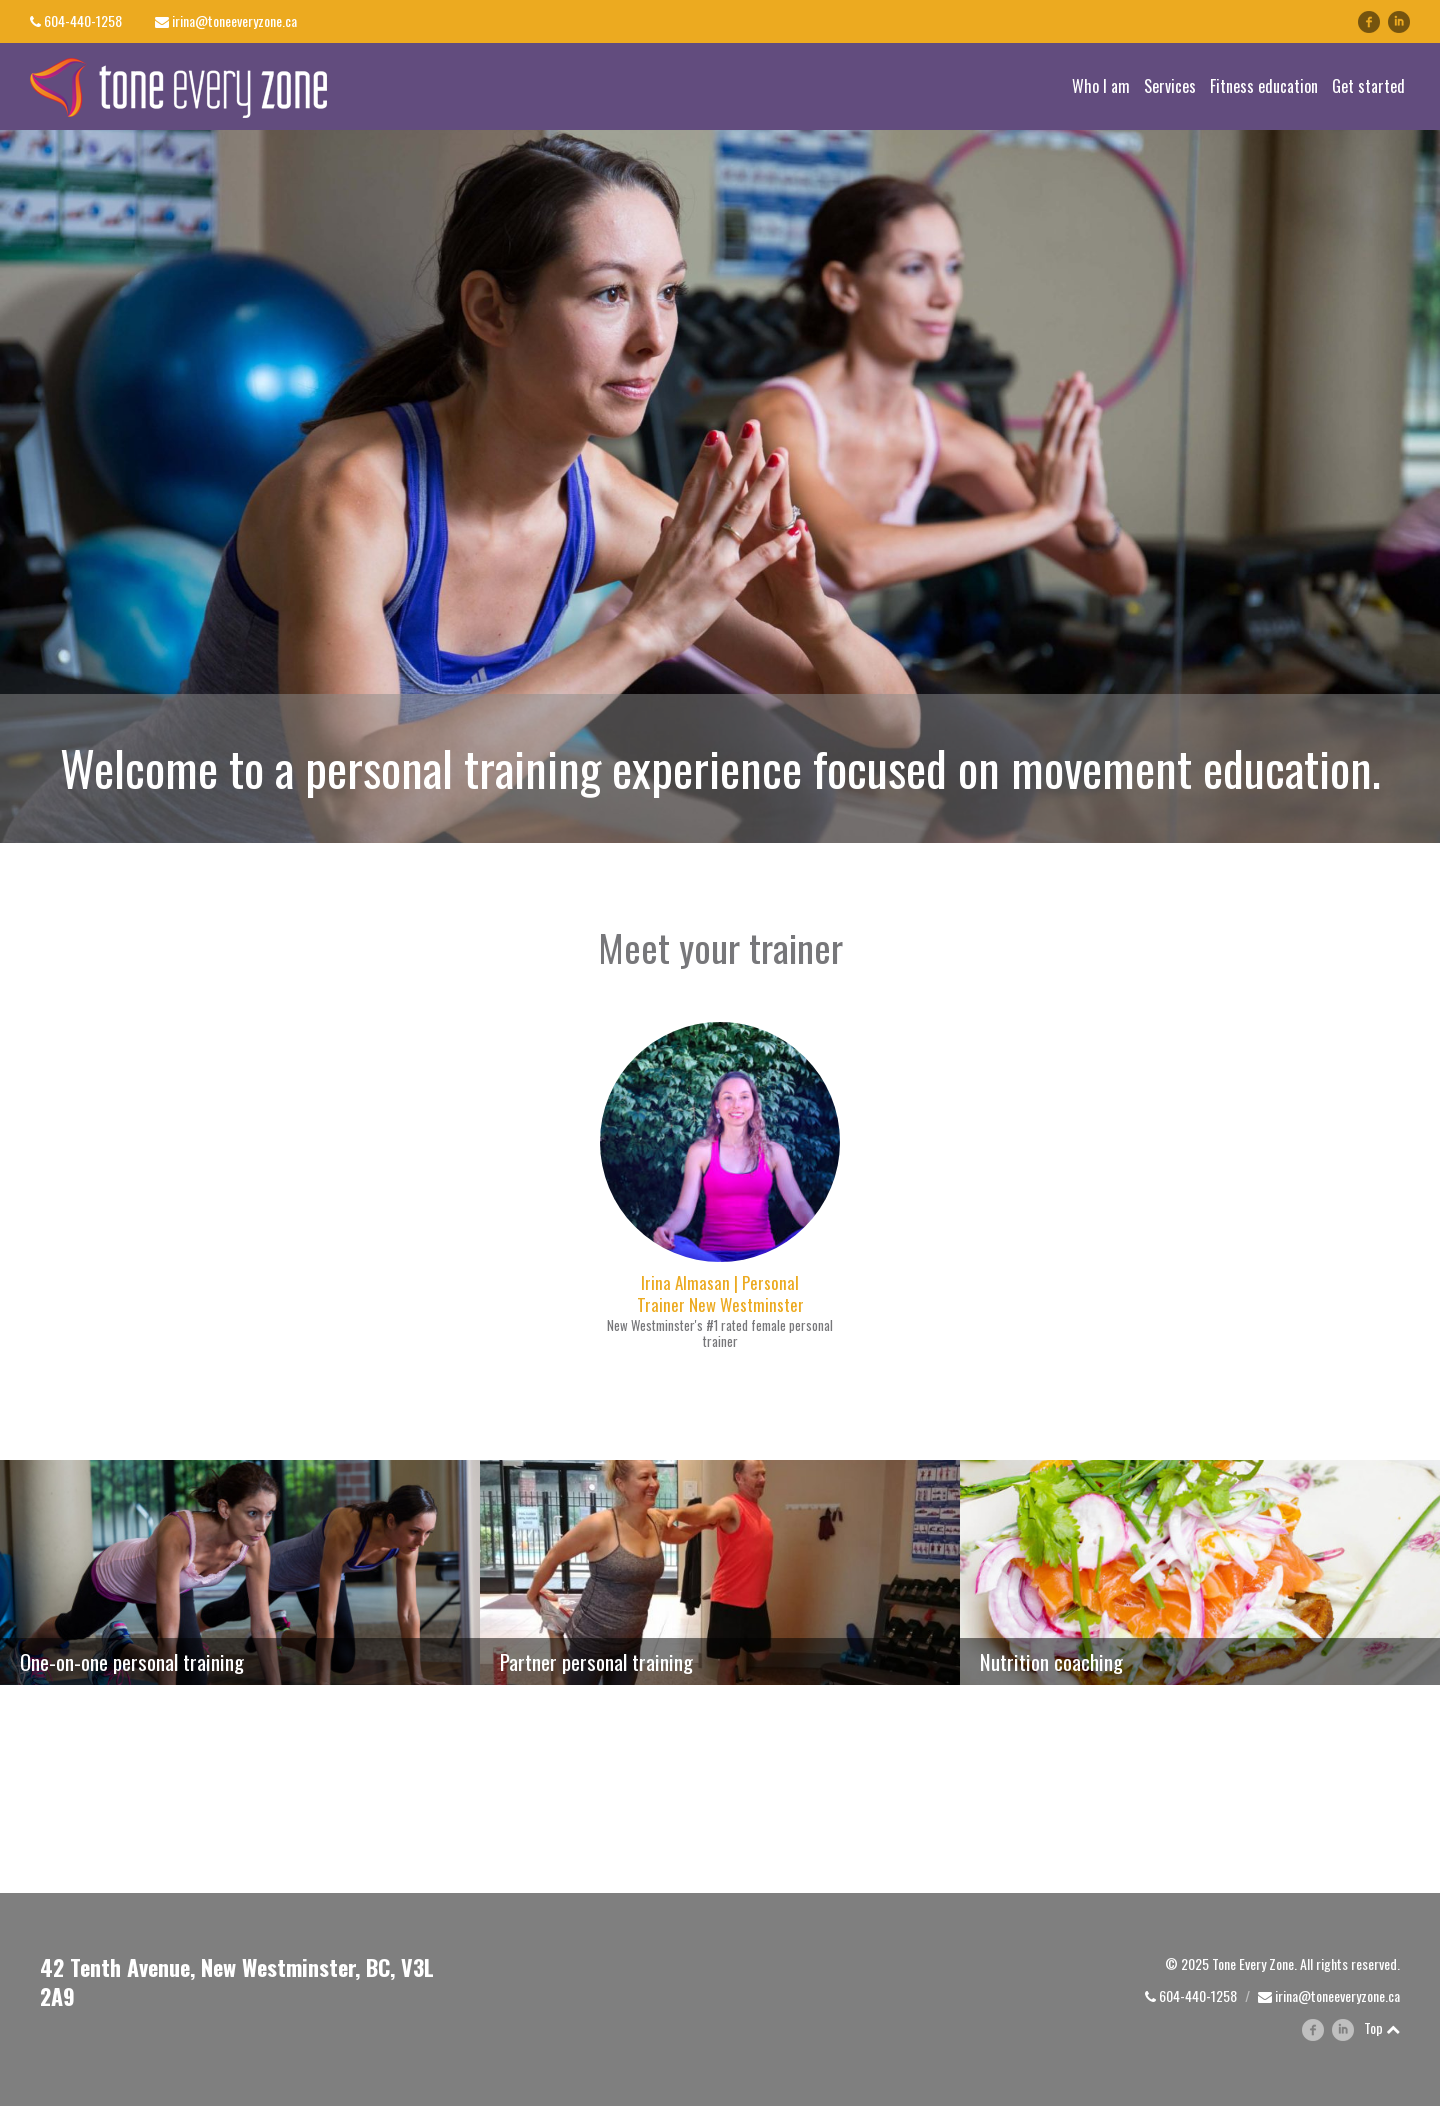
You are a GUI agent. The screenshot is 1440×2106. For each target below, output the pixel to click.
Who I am (1101, 86)
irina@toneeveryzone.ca (234, 20)
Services (1170, 86)
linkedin (1409, 21)
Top (1382, 2027)
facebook (1369, 22)
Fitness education (1264, 86)
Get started (1368, 86)
